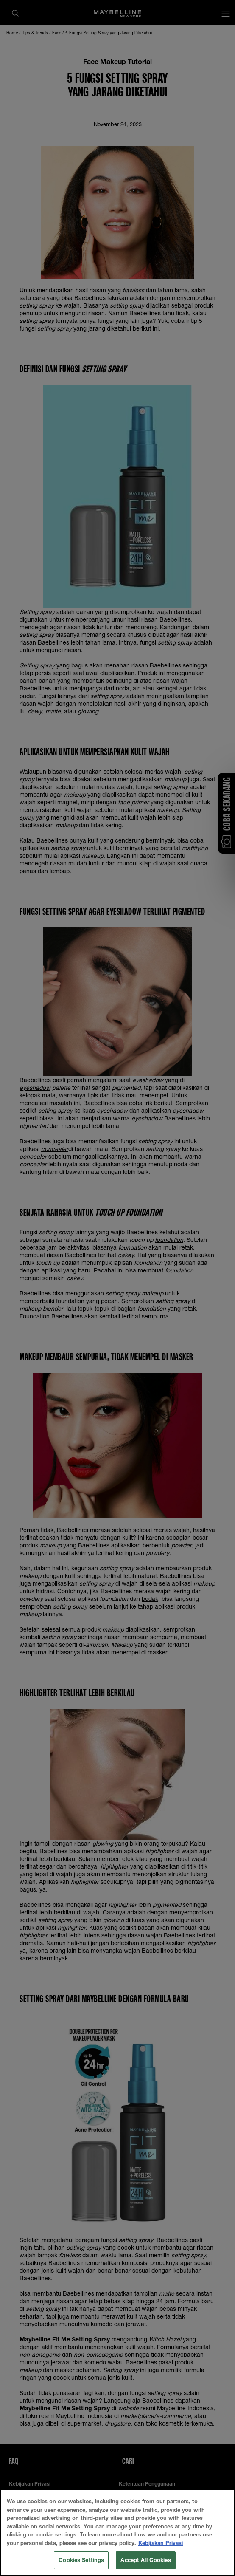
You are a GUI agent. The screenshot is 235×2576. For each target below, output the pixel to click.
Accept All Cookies (145, 2560)
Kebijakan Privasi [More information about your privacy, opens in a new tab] (160, 2543)
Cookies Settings (81, 2560)
